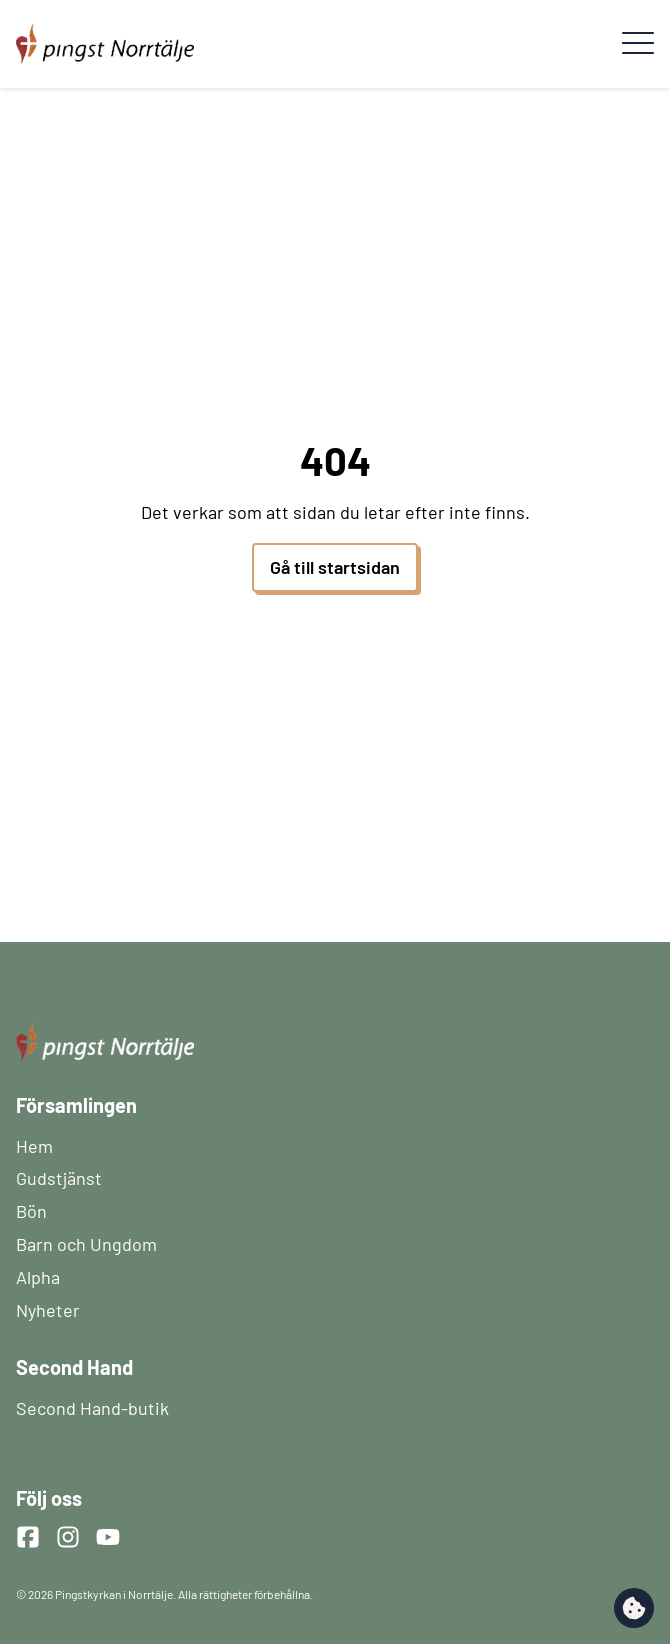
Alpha (38, 1277)
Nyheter (48, 1310)
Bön (31, 1211)
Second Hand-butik (92, 1408)
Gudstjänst (59, 1178)
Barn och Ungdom (86, 1244)
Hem (34, 1146)
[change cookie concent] (634, 1608)
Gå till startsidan (335, 567)
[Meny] (638, 44)
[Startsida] (105, 32)
